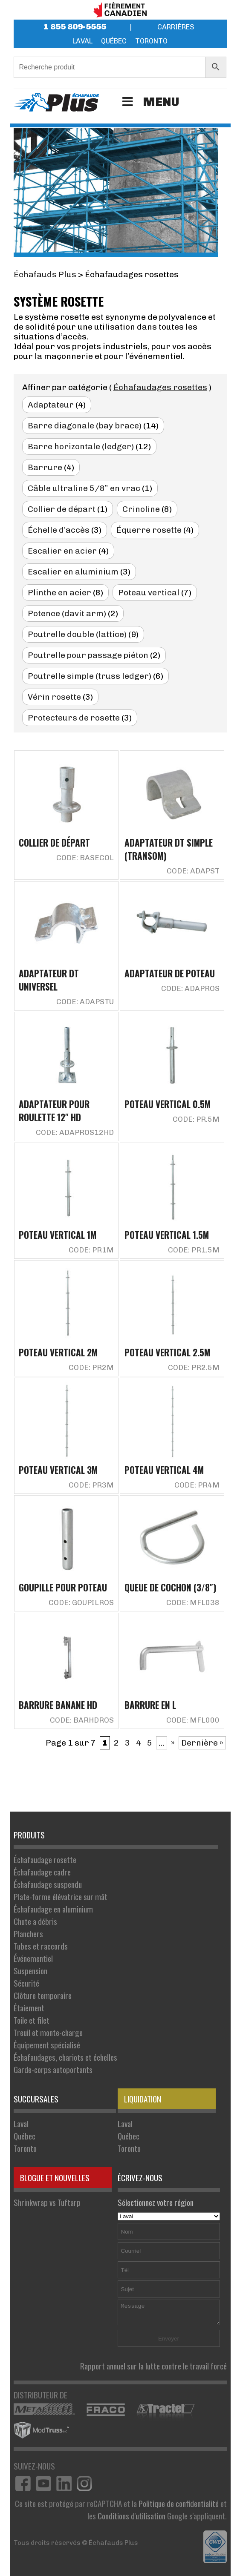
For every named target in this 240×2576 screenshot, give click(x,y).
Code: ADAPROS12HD (75, 1132)
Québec (114, 41)
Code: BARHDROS (82, 1720)
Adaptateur (51, 405)
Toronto (151, 41)
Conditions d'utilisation (131, 2516)
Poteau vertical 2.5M (167, 1352)
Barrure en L (150, 1705)
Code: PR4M (197, 1485)
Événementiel (33, 1958)
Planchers (28, 1933)
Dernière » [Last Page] (202, 1743)
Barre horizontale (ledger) (81, 446)
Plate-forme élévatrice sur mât (60, 1896)
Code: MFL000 (193, 1720)
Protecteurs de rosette (74, 718)
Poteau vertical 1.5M (166, 1234)
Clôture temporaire (43, 1995)
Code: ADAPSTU (85, 1001)
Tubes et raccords (41, 1946)
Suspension (30, 1970)
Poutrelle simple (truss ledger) (89, 676)
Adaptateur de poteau (169, 973)
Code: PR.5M (196, 1119)
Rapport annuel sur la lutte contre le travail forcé (153, 2366)
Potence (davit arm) (67, 613)
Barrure (45, 467)
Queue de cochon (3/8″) (170, 1587)
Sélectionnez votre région (169, 2208)
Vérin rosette (54, 697)
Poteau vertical (148, 592)
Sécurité (26, 1983)
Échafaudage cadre (42, 1872)
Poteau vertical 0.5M (167, 1104)
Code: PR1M (91, 1250)
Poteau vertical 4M (164, 1469)
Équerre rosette (149, 530)
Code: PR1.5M (194, 1250)
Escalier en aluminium (73, 572)
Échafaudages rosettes (160, 387)
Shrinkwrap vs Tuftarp (47, 2202)
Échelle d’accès (59, 530)
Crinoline (141, 509)
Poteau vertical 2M (58, 1352)
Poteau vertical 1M (57, 1234)
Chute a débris (35, 1921)
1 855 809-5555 (74, 27)
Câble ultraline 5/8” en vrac (84, 488)
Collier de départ (61, 509)
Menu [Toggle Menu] (149, 102)
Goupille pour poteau (63, 1587)
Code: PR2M (91, 1367)
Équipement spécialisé (47, 2045)
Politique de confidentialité (179, 2503)
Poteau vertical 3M (58, 1469)
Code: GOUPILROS (81, 1602)
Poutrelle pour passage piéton (88, 655)
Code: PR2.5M (194, 1367)
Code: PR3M (91, 1485)
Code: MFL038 (193, 1602)
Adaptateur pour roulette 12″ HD (54, 1110)
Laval (82, 41)
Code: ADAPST (193, 871)
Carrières (175, 27)
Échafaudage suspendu (48, 1884)
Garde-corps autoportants (53, 2069)
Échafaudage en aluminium (53, 1909)
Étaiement (29, 2008)
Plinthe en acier (59, 592)
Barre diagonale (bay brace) (85, 426)
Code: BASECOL (85, 857)
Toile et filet (31, 2020)
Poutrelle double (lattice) (77, 634)
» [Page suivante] (173, 1743)
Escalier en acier (62, 551)
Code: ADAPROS (190, 988)
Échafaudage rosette (45, 1859)
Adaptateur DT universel (49, 980)
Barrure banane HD (58, 1705)
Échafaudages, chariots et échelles (65, 2057)
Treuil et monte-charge (48, 2032)
